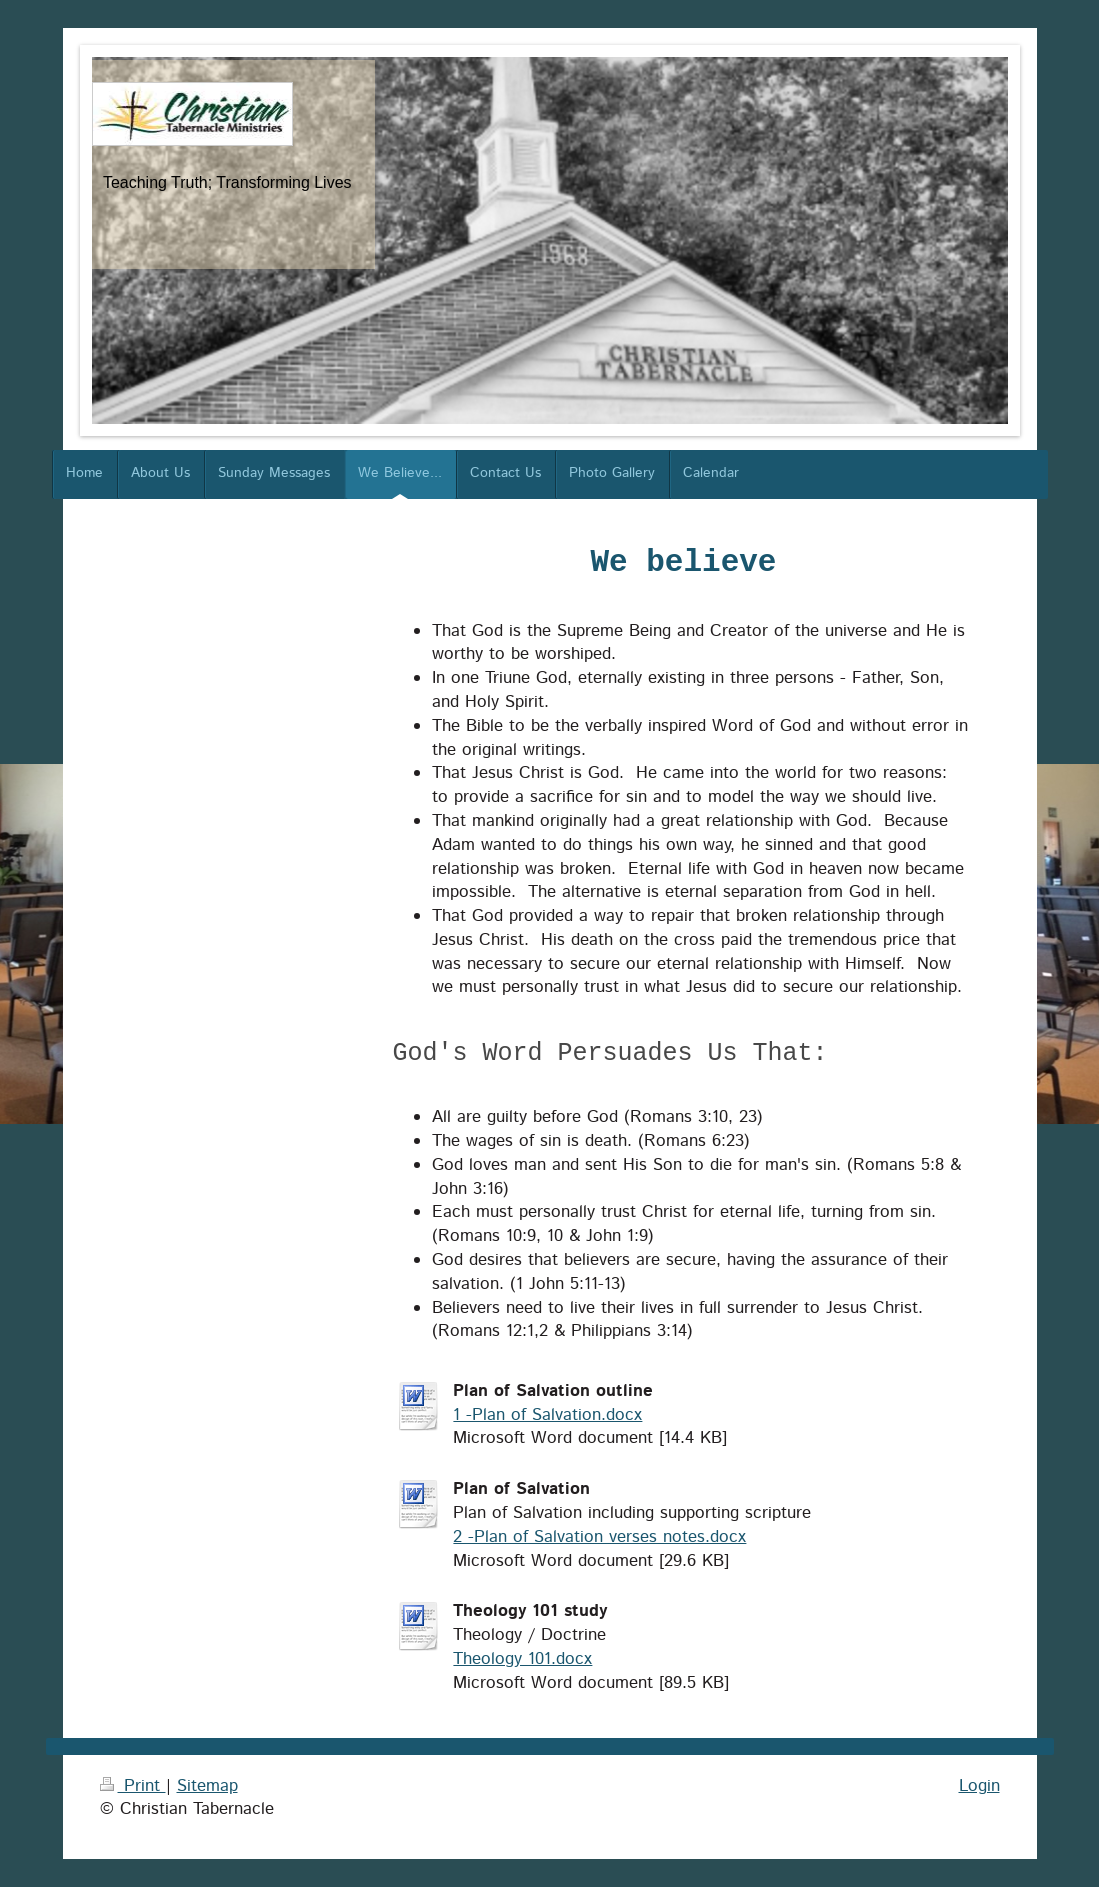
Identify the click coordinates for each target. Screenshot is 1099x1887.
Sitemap (207, 1786)
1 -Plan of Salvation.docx (547, 1415)
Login (979, 1786)
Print (133, 1786)
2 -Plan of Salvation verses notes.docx (599, 1537)
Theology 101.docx (522, 1659)
